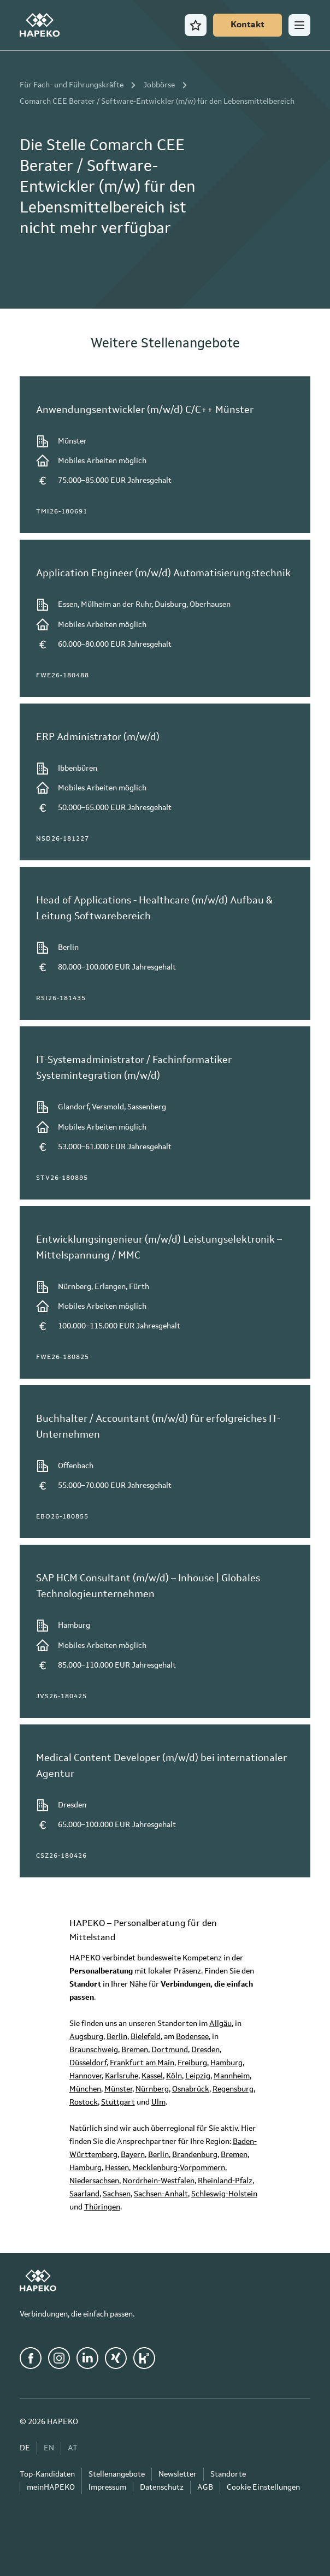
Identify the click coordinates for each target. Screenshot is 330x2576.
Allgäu (220, 2024)
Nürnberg (152, 2089)
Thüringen (102, 2207)
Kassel (152, 2076)
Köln (174, 2076)
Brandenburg (194, 2155)
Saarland (84, 2194)
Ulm (158, 2102)
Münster (118, 2089)
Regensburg (233, 2089)
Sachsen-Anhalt (161, 2194)
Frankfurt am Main (142, 2063)
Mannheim (232, 2076)
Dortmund (169, 2050)
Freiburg (192, 2063)
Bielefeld (146, 2037)
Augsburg (86, 2037)
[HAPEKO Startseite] (40, 25)
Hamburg (226, 2063)
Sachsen (117, 2194)
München (85, 2089)
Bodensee (192, 2037)
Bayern (133, 2155)
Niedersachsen (94, 2181)
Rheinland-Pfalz (225, 2181)
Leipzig (197, 2076)
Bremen (134, 2050)
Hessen (117, 2168)
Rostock (83, 2102)
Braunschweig (93, 2050)
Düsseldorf (88, 2063)
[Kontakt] (247, 25)
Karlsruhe (121, 2076)
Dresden (205, 2050)
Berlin (117, 2037)
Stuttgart (118, 2102)
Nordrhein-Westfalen (158, 2181)
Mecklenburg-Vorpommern (178, 2168)
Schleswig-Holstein (224, 2194)
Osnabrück (190, 2089)
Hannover (85, 2076)
